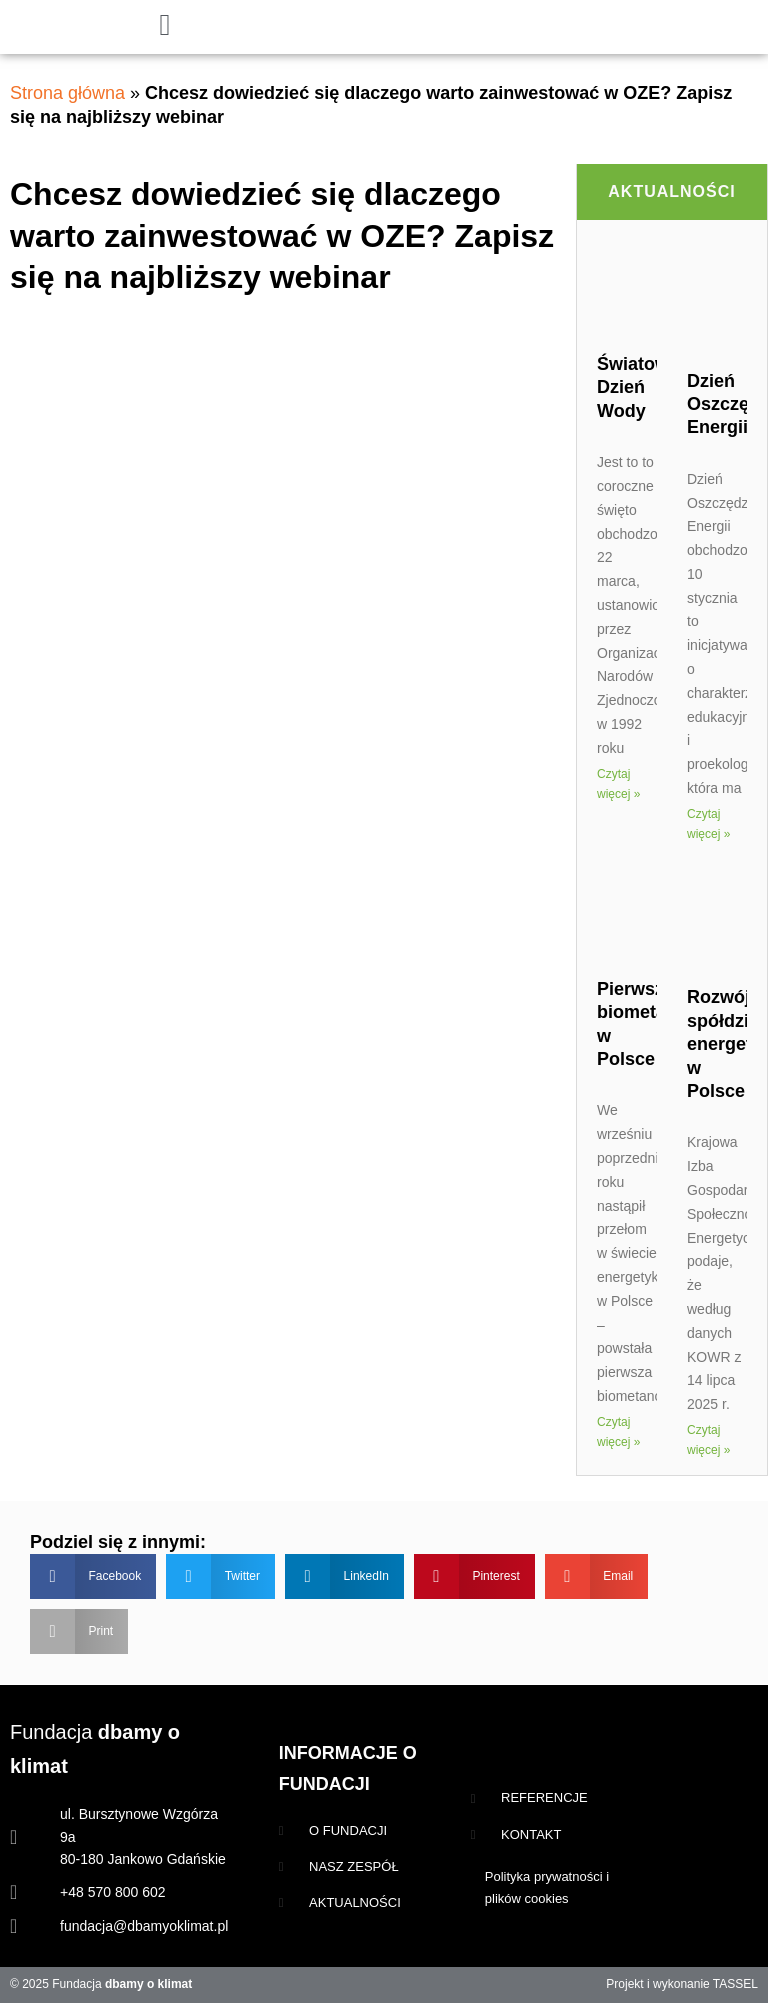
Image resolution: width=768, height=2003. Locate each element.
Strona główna (67, 93)
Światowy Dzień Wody (638, 387)
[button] (93, 1576)
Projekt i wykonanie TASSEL (682, 1984)
